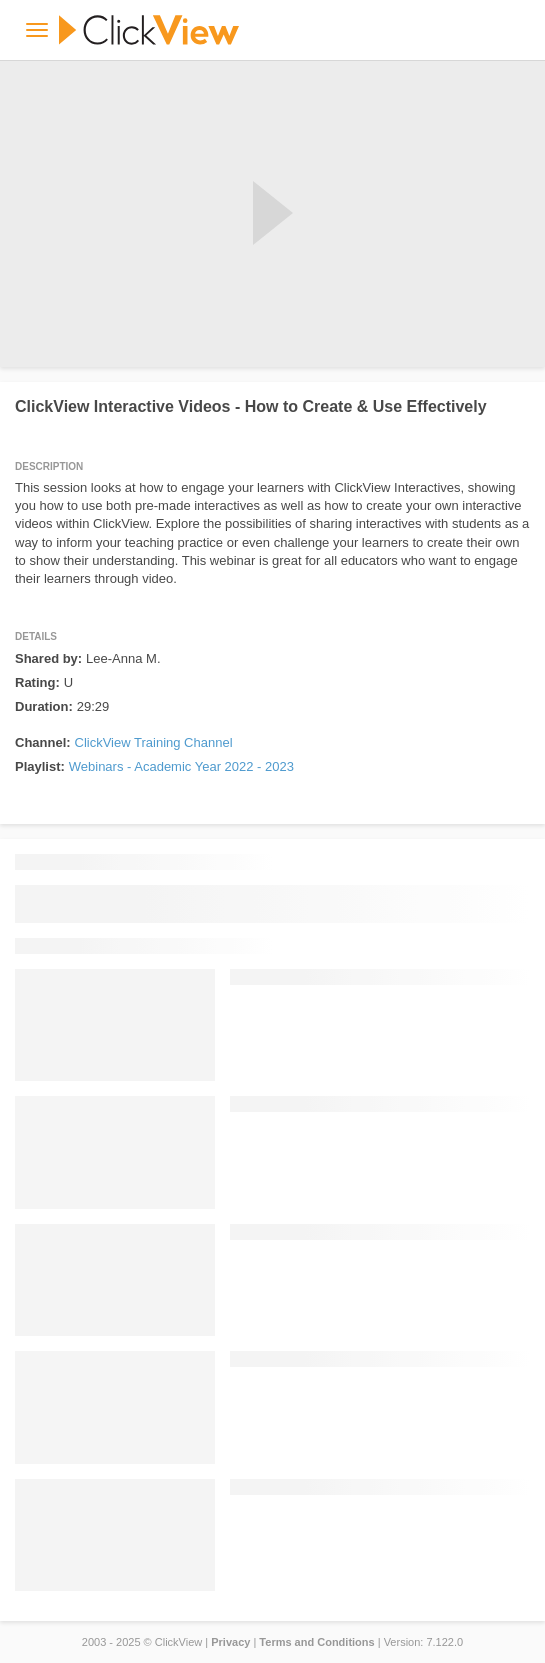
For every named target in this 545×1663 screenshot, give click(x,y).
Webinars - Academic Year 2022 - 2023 (181, 766)
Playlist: (40, 766)
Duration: (44, 706)
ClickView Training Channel (154, 742)
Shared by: (48, 658)
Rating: (37, 682)
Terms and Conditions (316, 1642)
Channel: (43, 742)
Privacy (230, 1642)
